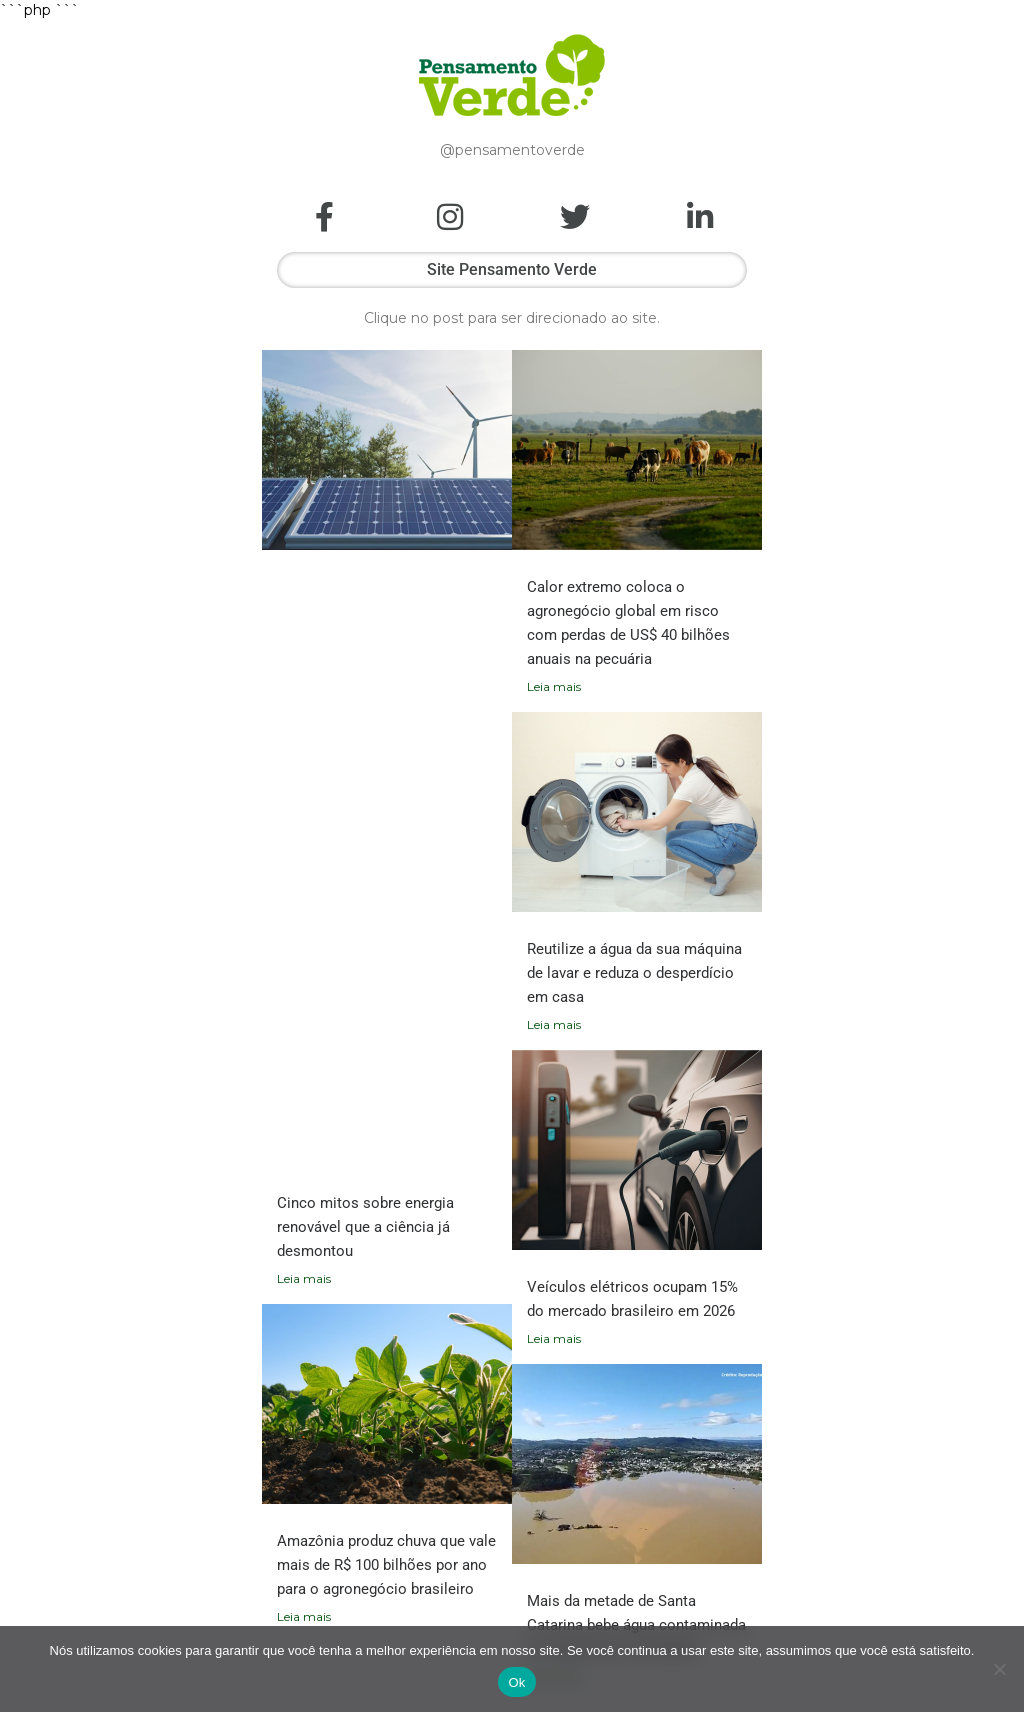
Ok (516, 1682)
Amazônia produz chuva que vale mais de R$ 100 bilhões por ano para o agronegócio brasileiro (386, 1565)
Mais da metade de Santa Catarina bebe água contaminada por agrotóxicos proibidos (636, 1625)
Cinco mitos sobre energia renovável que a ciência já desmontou (365, 1227)
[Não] (999, 1669)
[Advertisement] (387, 881)
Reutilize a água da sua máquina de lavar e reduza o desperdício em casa (634, 973)
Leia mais (304, 1278)
